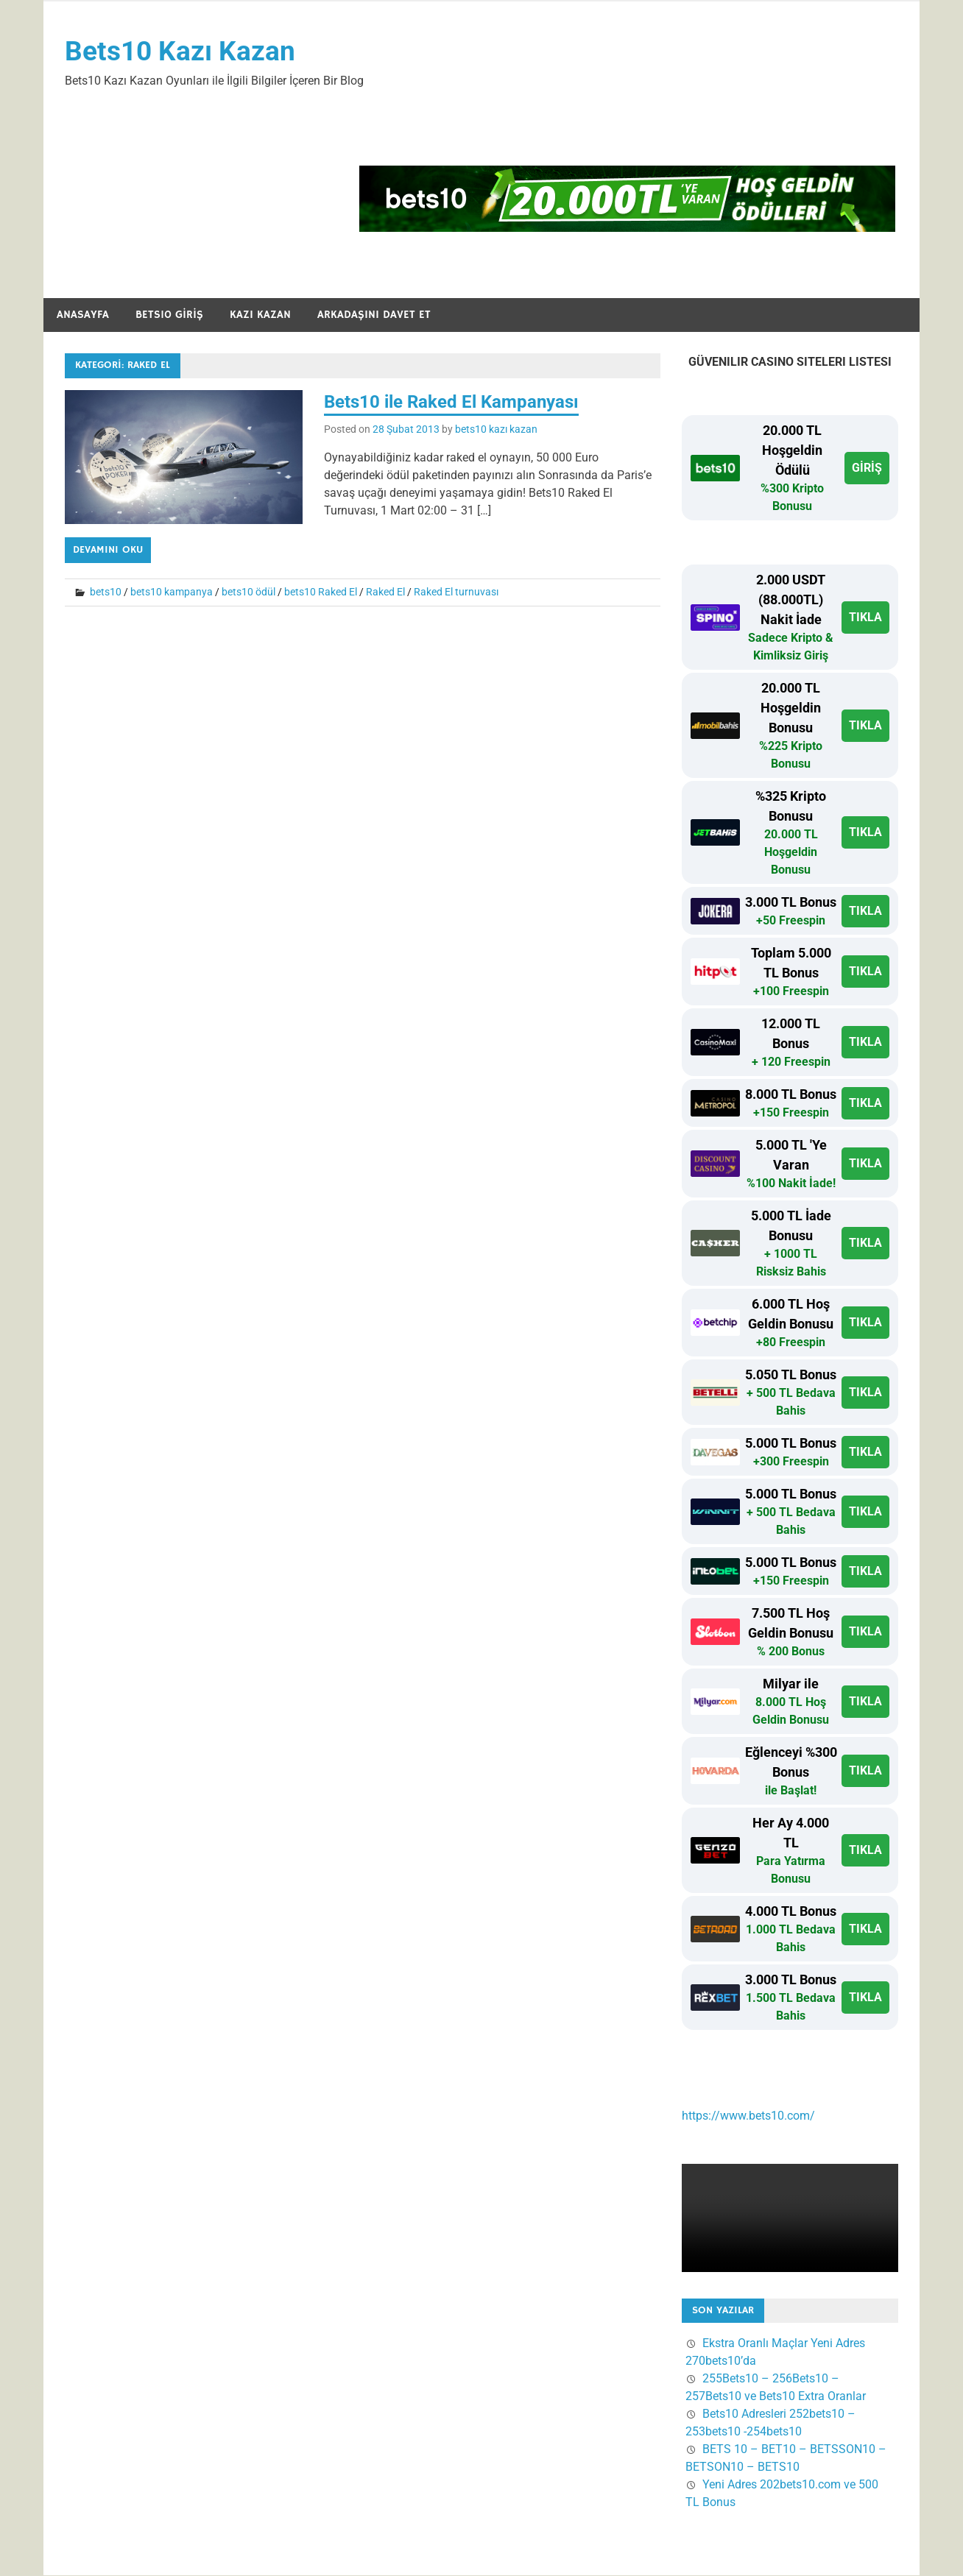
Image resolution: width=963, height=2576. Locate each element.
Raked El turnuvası (456, 592)
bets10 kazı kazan (496, 430)
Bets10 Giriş (169, 315)
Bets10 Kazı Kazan (181, 51)
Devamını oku (108, 550)
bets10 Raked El (320, 592)
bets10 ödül (248, 592)
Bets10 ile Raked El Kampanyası (451, 402)
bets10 (105, 592)
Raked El (385, 592)
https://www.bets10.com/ (748, 2116)
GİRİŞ (867, 468)
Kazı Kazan (260, 315)
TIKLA (865, 618)
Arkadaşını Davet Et (374, 315)
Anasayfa (83, 315)
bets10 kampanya (171, 592)
